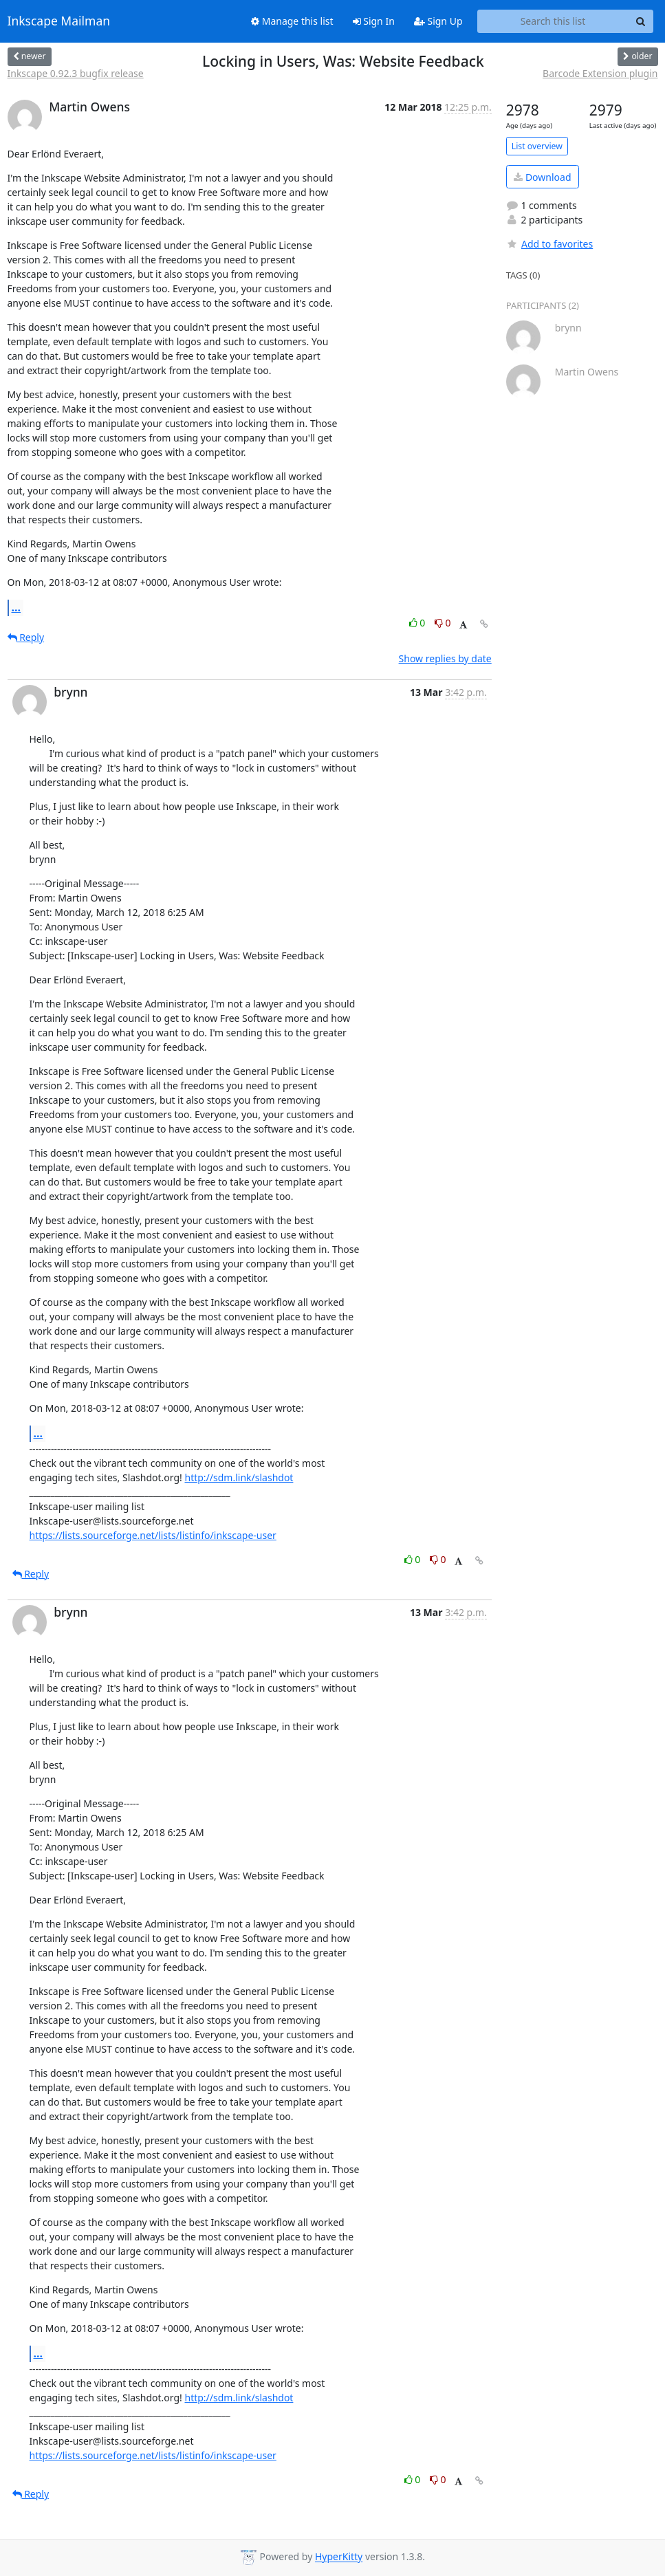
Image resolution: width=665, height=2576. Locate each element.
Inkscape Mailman (59, 21)
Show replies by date (445, 658)
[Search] (641, 21)
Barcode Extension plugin (600, 73)
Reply (26, 637)
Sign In (374, 21)
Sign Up (438, 21)
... (16, 607)
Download (542, 177)
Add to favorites (549, 243)
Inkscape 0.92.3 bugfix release (76, 73)
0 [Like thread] (418, 622)
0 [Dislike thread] (443, 622)
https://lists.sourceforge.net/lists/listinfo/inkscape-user (153, 1535)
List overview (537, 146)
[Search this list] (553, 21)
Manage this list (292, 21)
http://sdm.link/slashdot (239, 1477)
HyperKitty (338, 2557)
